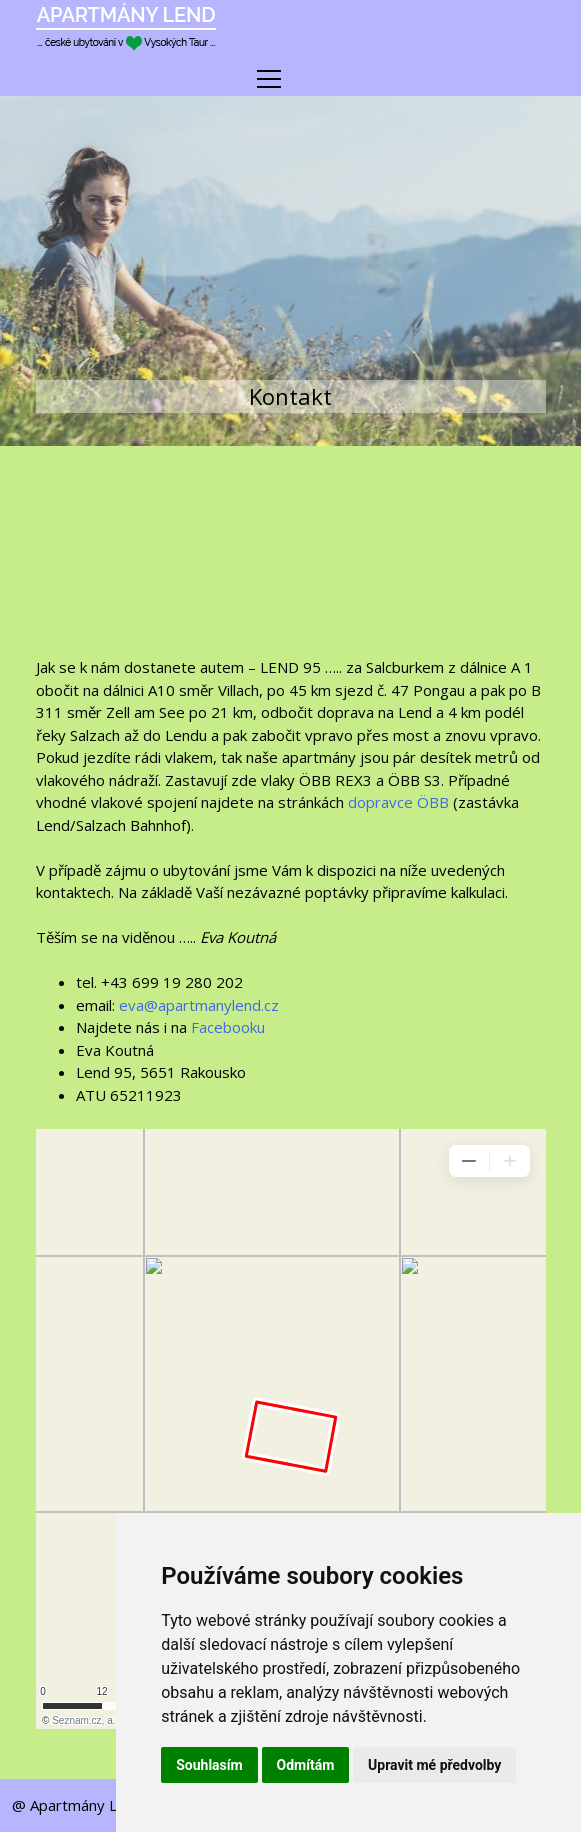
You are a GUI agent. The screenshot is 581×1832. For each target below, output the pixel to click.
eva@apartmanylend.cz (199, 1005)
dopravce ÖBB (398, 802)
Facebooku (228, 1027)
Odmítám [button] (306, 1765)
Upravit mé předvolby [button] (434, 1765)
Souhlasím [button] (209, 1765)
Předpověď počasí (291, 566)
